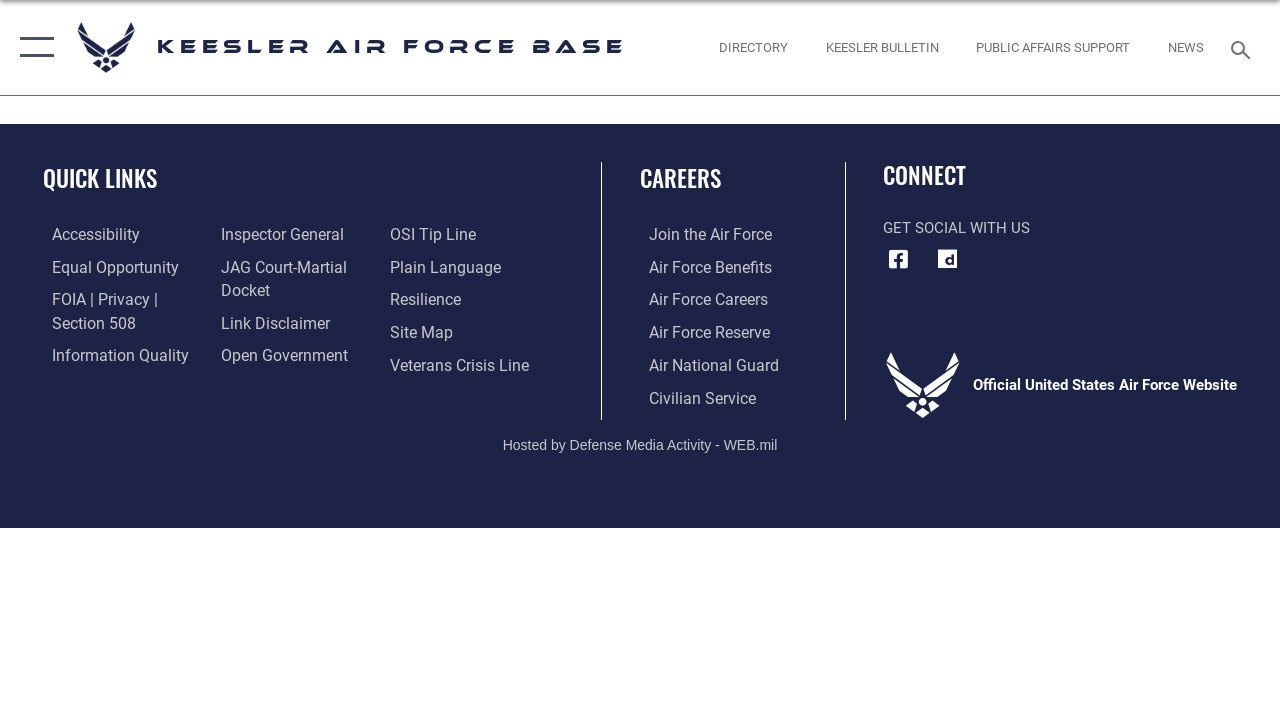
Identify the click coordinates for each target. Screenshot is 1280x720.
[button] (32, 47)
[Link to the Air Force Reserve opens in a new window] (699, 331)
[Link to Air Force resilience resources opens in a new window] (427, 299)
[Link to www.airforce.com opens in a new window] (699, 235)
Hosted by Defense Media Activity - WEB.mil (640, 441)
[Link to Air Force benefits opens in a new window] (699, 267)
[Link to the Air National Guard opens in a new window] (701, 363)
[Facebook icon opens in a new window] (898, 259)
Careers (680, 178)
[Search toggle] (1244, 47)
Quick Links (100, 178)
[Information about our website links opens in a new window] (270, 321)
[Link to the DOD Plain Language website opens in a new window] (443, 267)
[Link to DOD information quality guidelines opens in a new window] (107, 353)
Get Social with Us (956, 228)
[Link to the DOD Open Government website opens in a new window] (277, 353)
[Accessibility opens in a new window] (86, 235)
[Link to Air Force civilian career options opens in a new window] (691, 395)
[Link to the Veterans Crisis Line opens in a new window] (460, 363)
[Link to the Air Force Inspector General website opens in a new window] (277, 235)
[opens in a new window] (947, 259)
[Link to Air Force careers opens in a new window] (698, 299)
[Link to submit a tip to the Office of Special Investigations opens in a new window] (433, 235)
